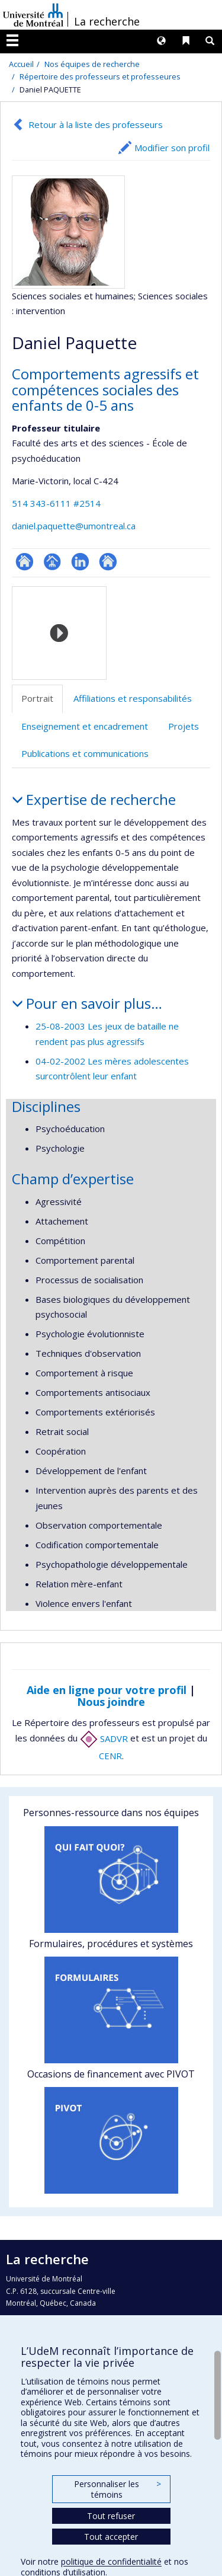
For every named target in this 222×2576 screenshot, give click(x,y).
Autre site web (108, 561)
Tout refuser (111, 2515)
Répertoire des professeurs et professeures (100, 76)
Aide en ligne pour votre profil (106, 1690)
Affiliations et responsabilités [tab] (132, 698)
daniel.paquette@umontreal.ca (74, 526)
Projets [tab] (183, 726)
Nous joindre (111, 1702)
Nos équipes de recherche (92, 64)
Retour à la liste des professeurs (95, 124)
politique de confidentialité (111, 2561)
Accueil (21, 64)
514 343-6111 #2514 (56, 503)
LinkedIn (80, 561)
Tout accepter (111, 2536)
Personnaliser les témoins (117, 2489)
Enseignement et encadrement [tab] (84, 726)
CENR (110, 1756)
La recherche (107, 21)
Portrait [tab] (37, 698)
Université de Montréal (33, 15)
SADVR (104, 1738)
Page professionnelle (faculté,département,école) (52, 561)
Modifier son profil (172, 148)
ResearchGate (24, 561)
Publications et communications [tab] (85, 753)
